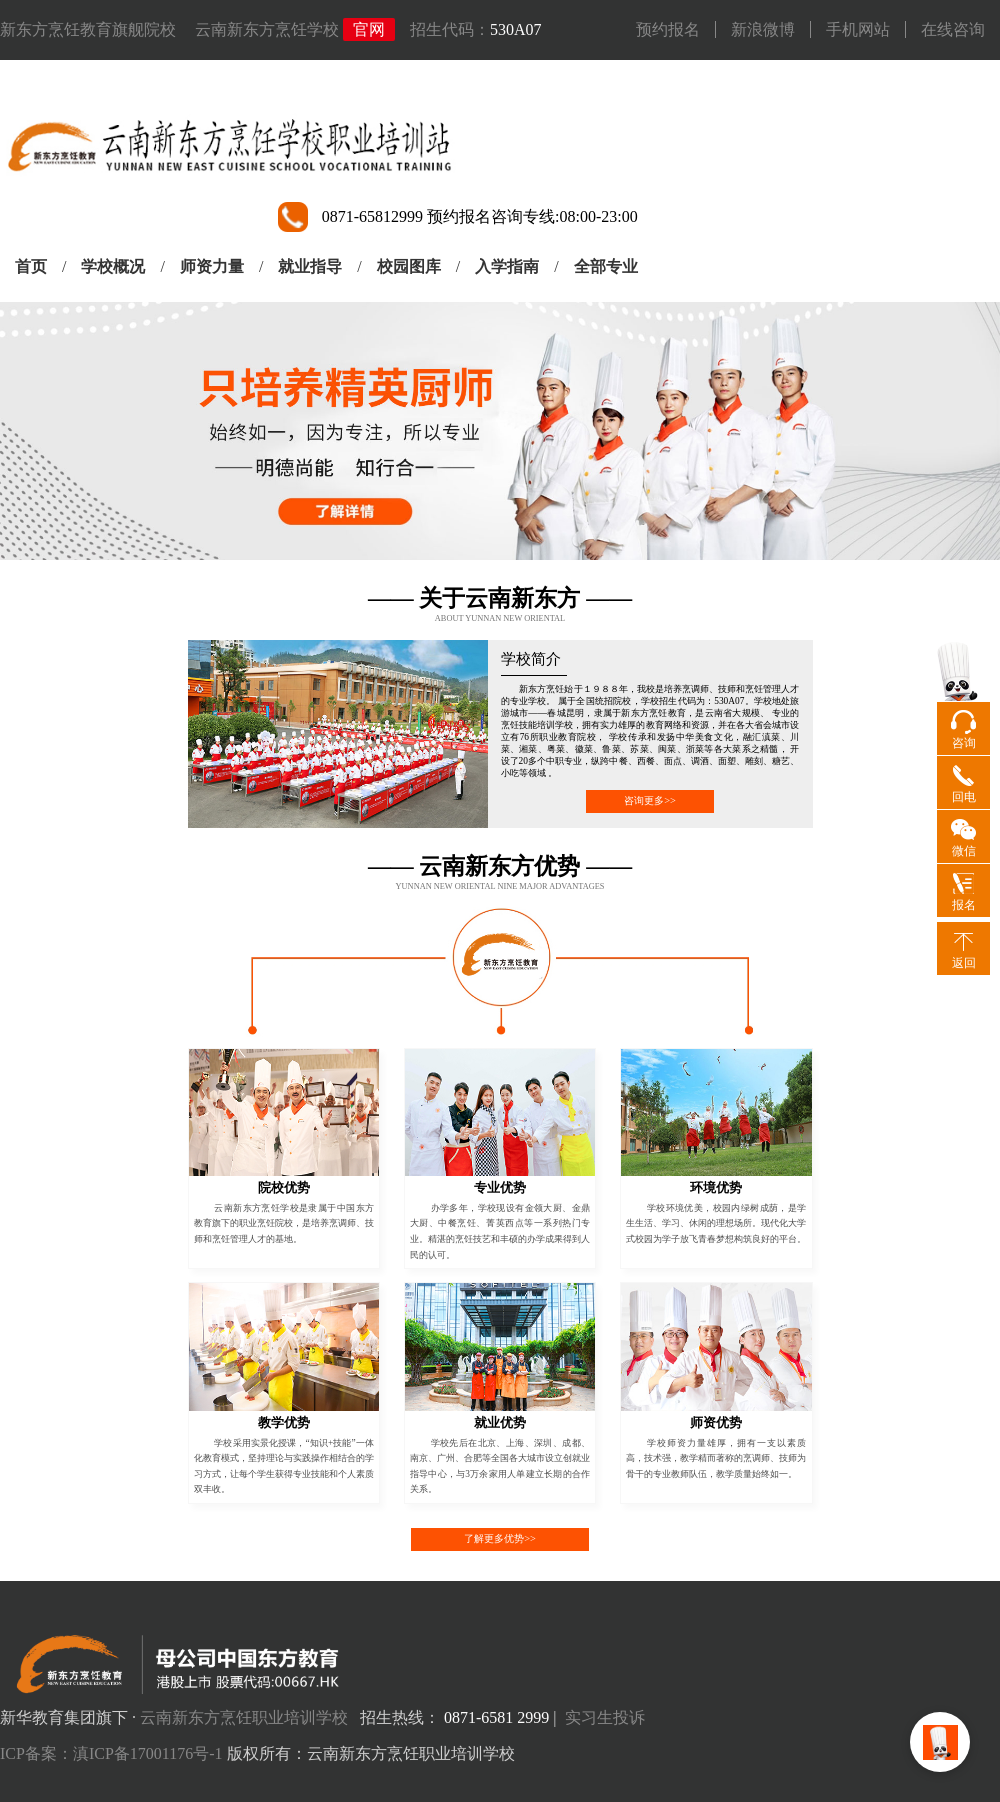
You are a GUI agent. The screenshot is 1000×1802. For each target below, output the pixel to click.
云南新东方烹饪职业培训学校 (244, 1717)
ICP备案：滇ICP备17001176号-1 (111, 1753)
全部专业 (606, 266)
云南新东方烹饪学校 (267, 29)
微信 (964, 851)
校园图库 (409, 266)
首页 (31, 266)
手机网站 (858, 29)
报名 (964, 905)
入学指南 (507, 266)
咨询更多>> (650, 800)
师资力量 (212, 266)
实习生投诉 (605, 1717)
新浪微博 (763, 29)
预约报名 (668, 29)
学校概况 (113, 266)
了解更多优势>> (500, 1538)
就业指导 (310, 266)
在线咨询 (953, 29)
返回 (964, 963)
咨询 (964, 743)
